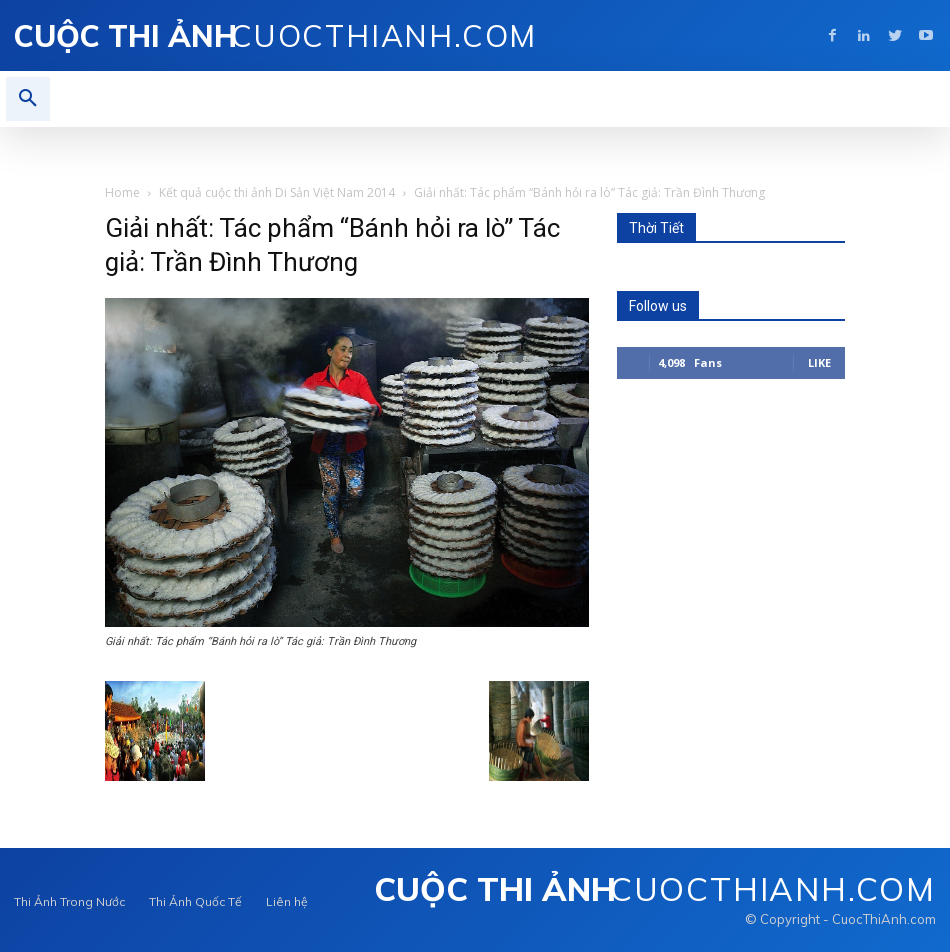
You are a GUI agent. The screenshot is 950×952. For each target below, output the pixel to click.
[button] (28, 99)
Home (122, 192)
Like (819, 362)
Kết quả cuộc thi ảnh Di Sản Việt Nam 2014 (277, 192)
